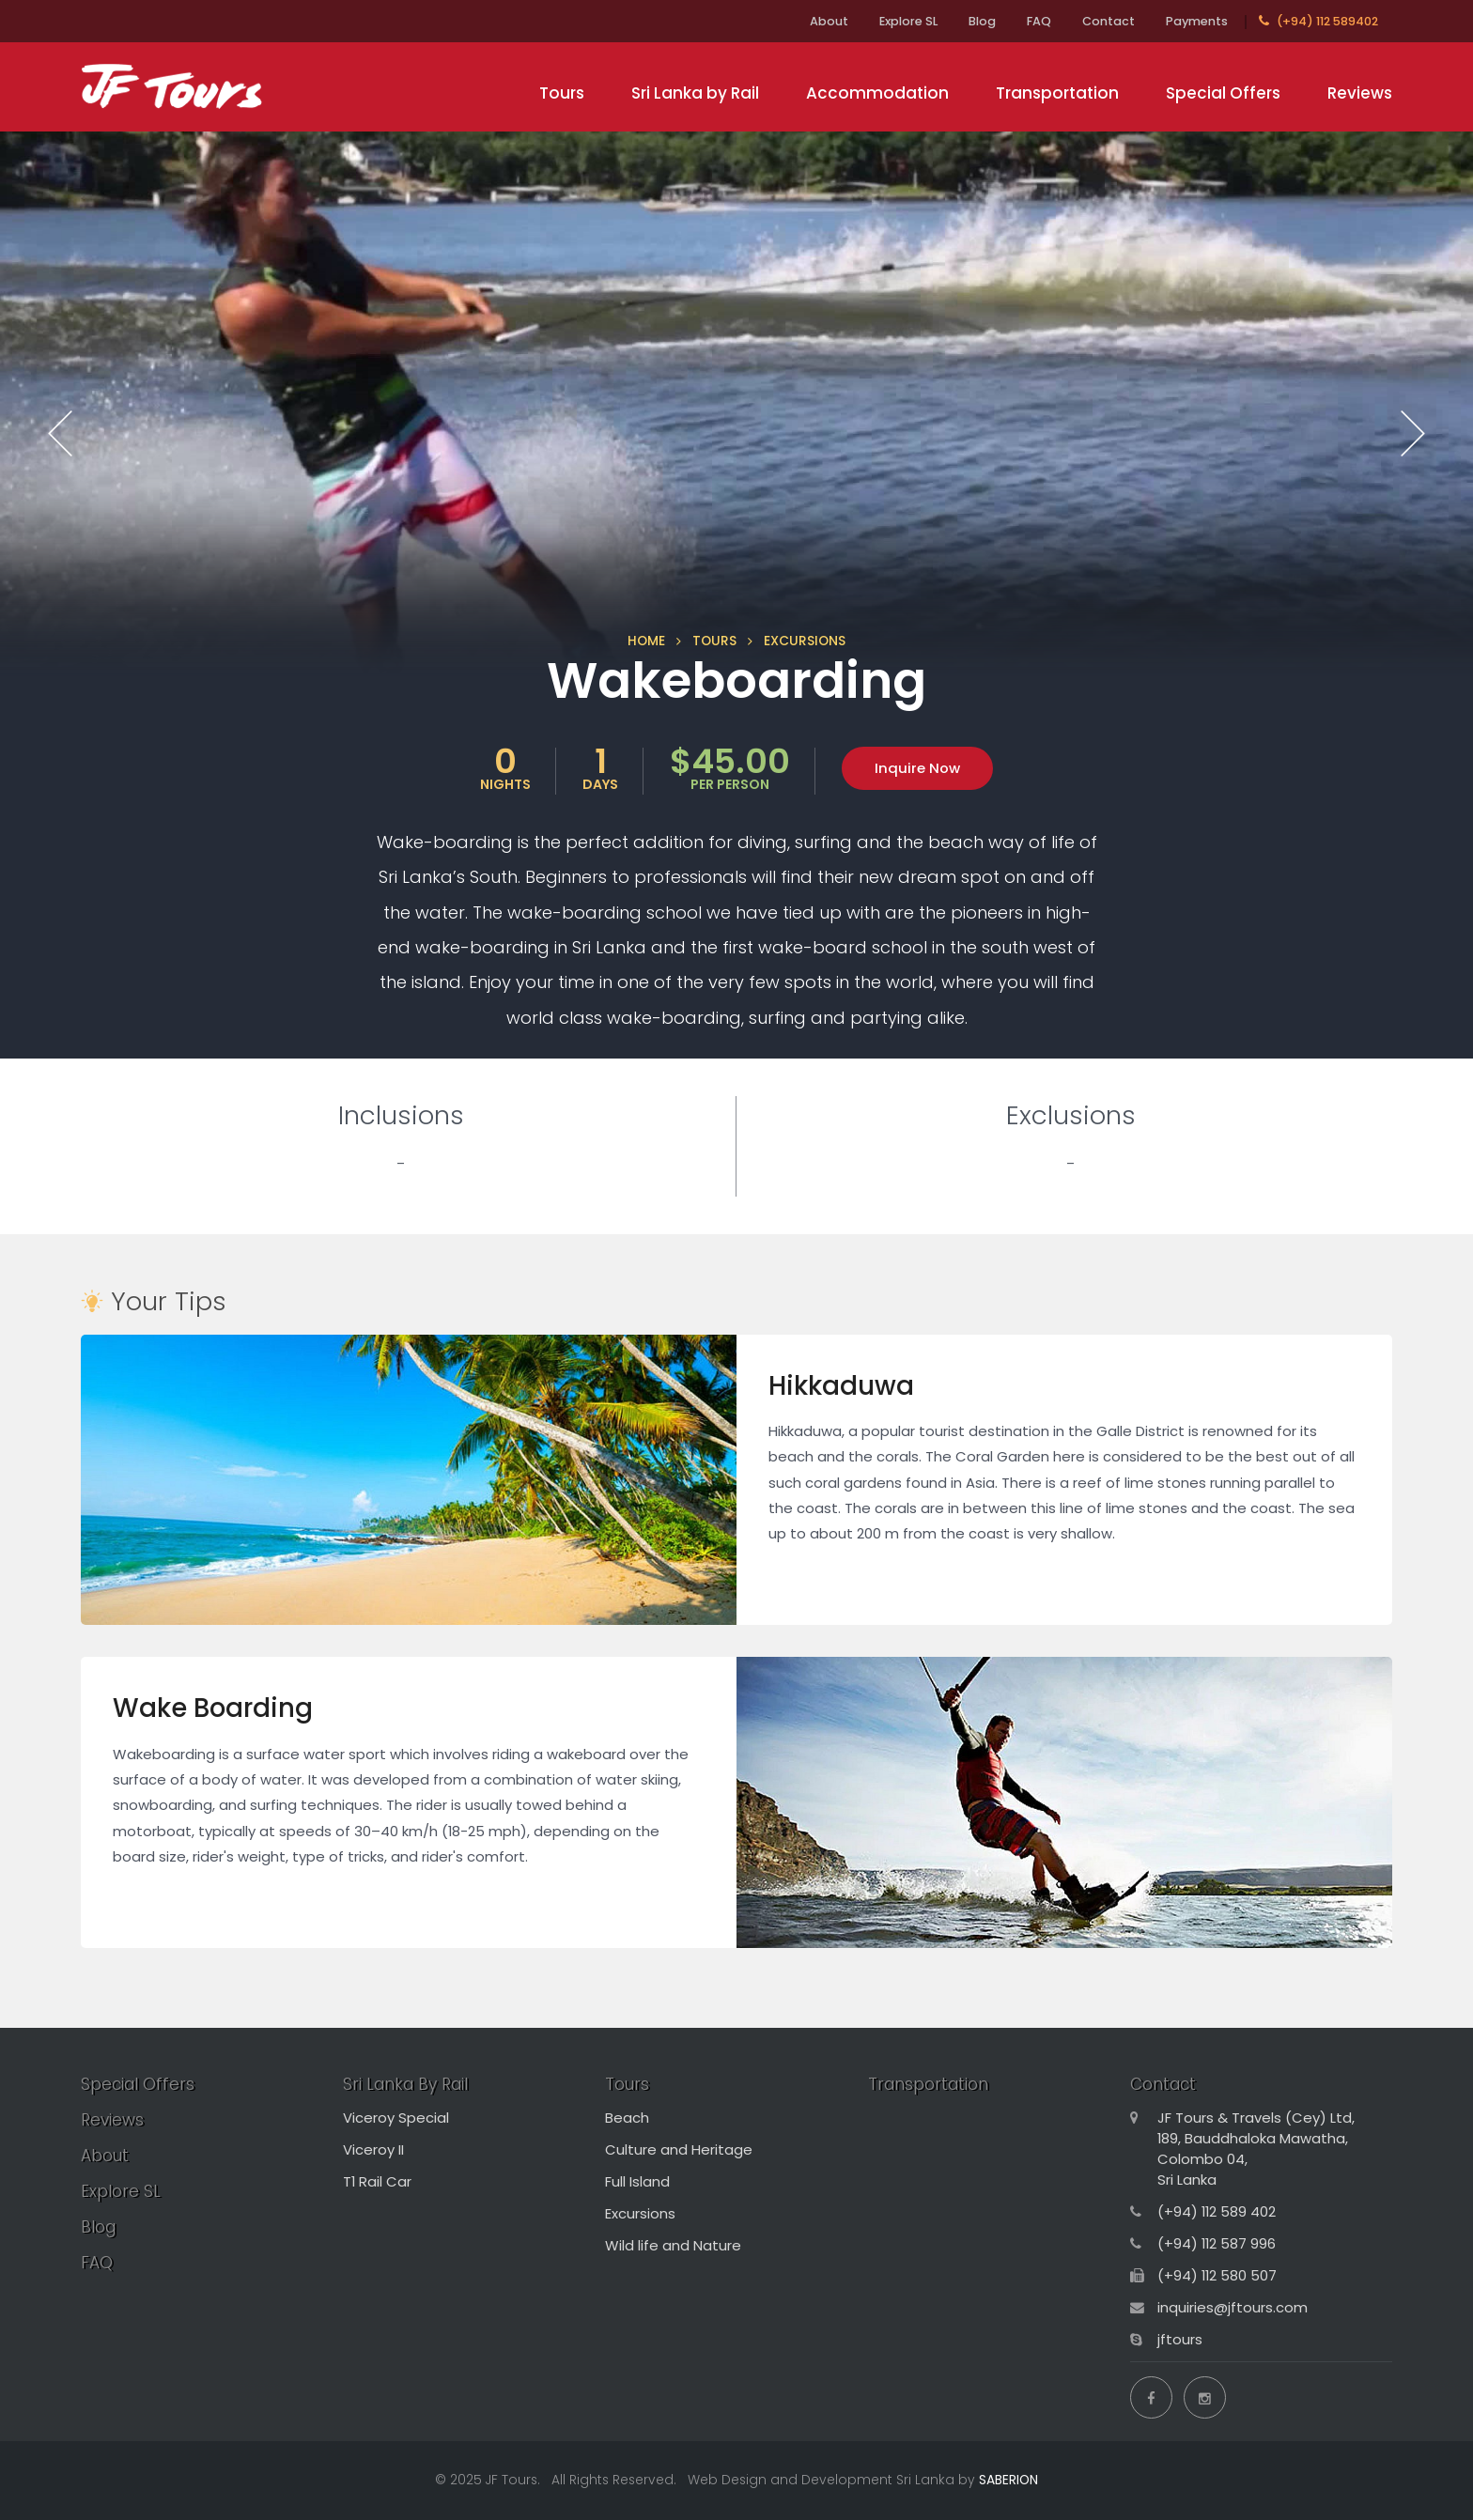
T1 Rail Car (377, 2181)
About (829, 21)
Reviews (1359, 93)
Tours (561, 93)
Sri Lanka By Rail (405, 2084)
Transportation (1057, 93)
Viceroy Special (396, 2117)
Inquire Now (917, 768)
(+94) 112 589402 (1318, 21)
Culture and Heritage (678, 2149)
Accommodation (877, 93)
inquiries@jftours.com (1232, 2307)
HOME (646, 640)
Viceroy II (373, 2149)
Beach (627, 2117)
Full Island (637, 2181)
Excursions (640, 2213)
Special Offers (1223, 93)
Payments (1197, 21)
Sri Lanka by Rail (695, 93)
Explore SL (908, 21)
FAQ (1039, 21)
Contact (1108, 21)
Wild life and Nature (673, 2245)
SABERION (1008, 2479)
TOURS (714, 640)
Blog (982, 21)
